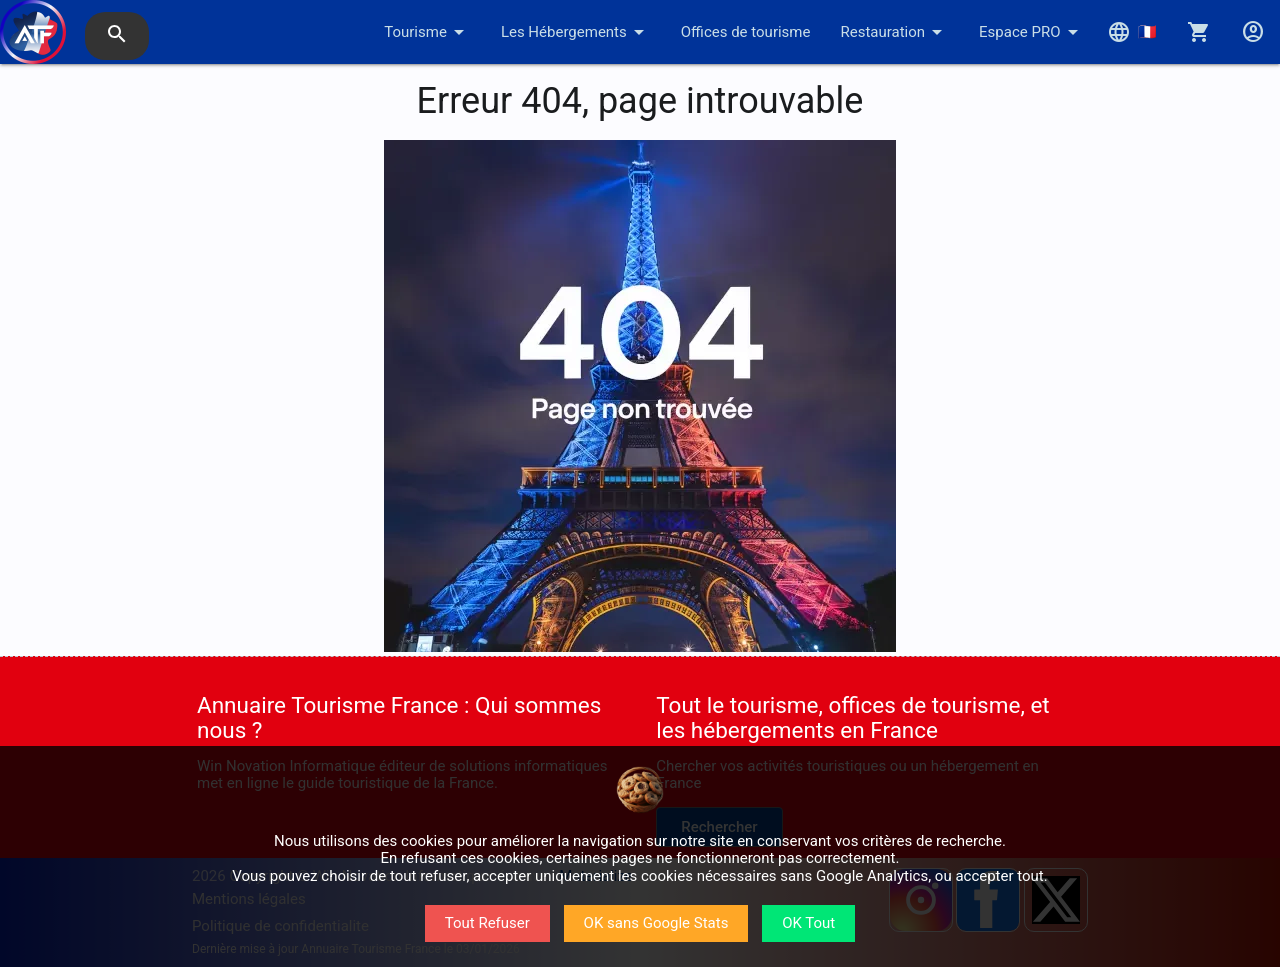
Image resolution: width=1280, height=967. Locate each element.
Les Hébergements (576, 32)
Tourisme (427, 32)
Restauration (894, 32)
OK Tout (808, 923)
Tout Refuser (487, 923)
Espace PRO (1031, 32)
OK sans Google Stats (656, 923)
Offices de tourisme (746, 32)
